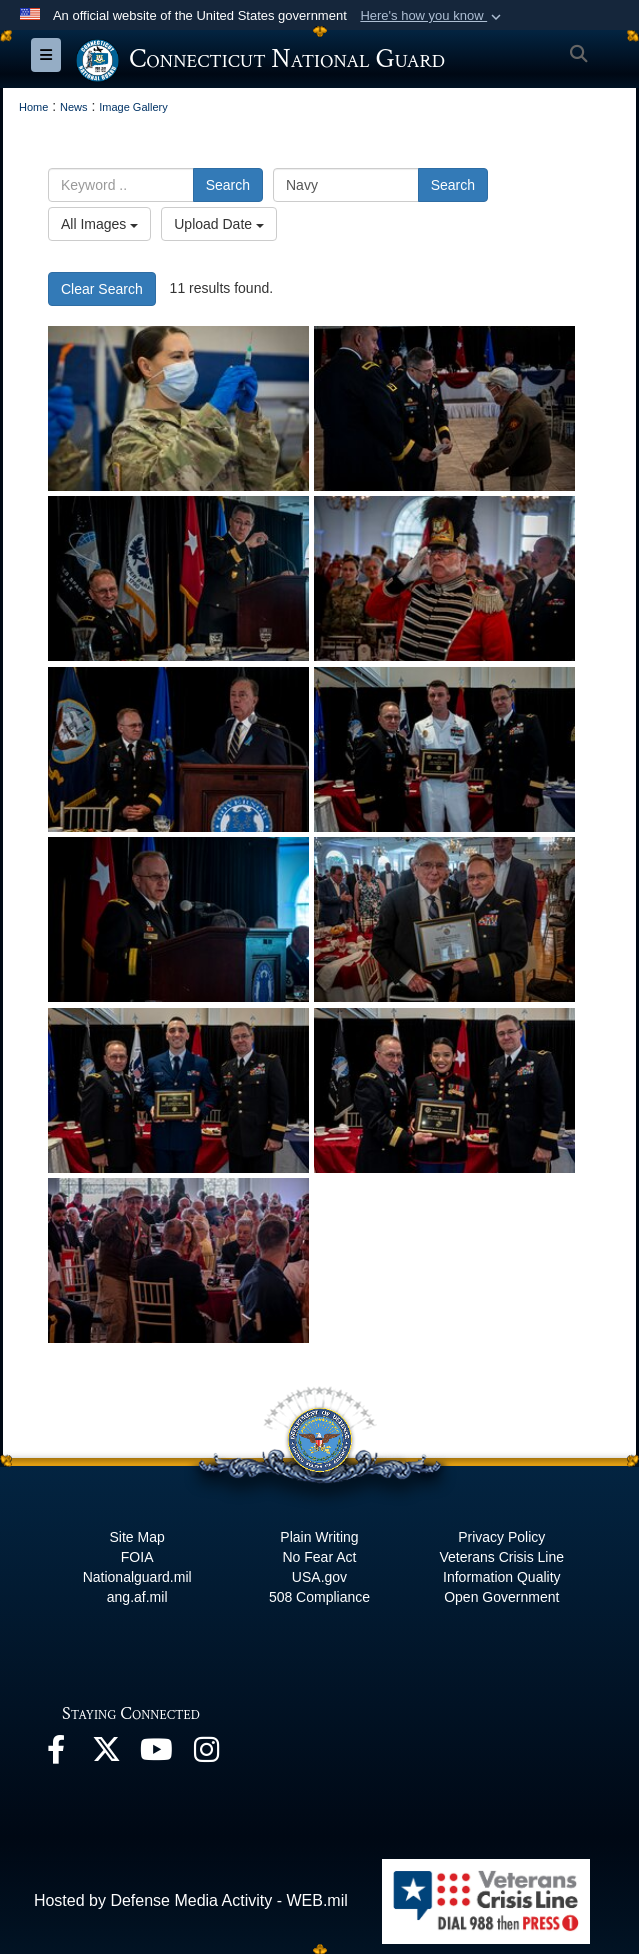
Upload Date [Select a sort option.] (219, 224)
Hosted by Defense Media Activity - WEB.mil (191, 1900)
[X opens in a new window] (106, 1754)
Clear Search (102, 289)
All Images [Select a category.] (99, 224)
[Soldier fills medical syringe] (178, 408)
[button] (432, 16)
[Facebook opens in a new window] (56, 1754)
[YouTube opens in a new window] (156, 1754)
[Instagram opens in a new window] (206, 1754)
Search (228, 185)
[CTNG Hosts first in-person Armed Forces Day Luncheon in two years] (444, 408)
